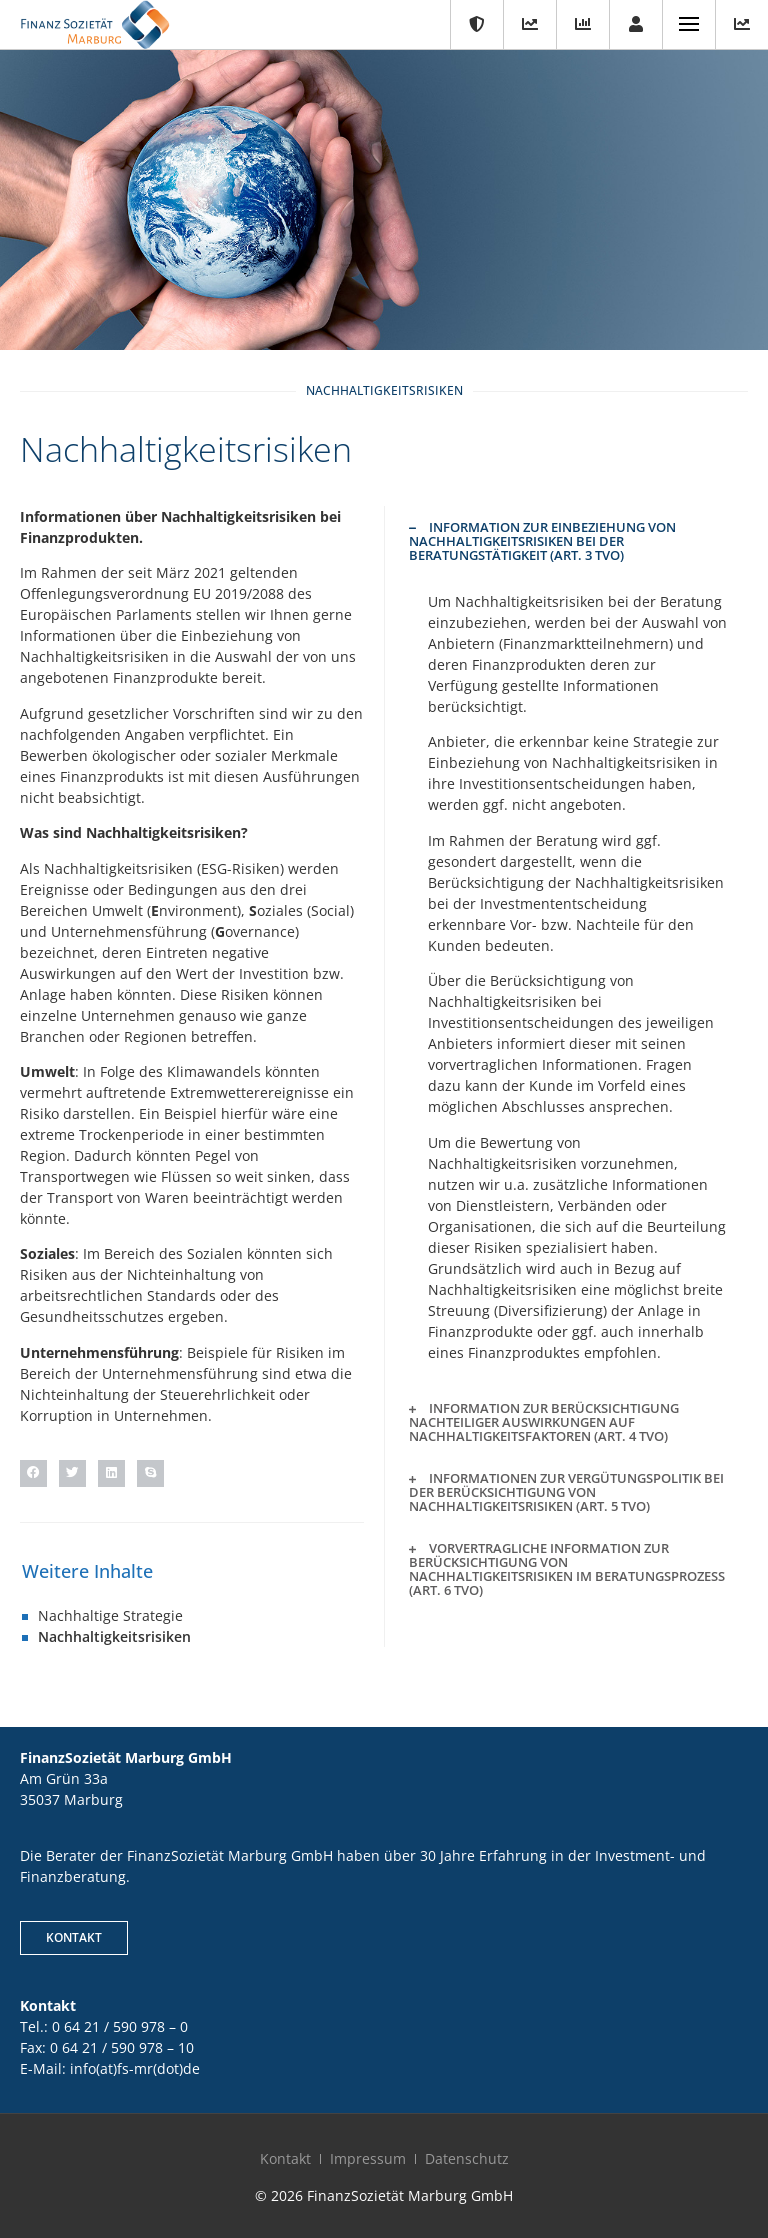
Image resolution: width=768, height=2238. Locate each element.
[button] (33, 1473)
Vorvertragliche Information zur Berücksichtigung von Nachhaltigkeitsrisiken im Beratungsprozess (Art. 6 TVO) (567, 1569)
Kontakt (285, 2158)
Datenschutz (467, 2158)
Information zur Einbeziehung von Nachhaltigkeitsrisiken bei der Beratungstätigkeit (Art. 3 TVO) (542, 541)
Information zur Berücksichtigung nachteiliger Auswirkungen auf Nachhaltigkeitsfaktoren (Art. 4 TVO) (544, 1422)
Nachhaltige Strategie (110, 1615)
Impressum (368, 2158)
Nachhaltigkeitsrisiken (114, 1636)
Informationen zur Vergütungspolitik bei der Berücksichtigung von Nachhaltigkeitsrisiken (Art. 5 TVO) (566, 1492)
